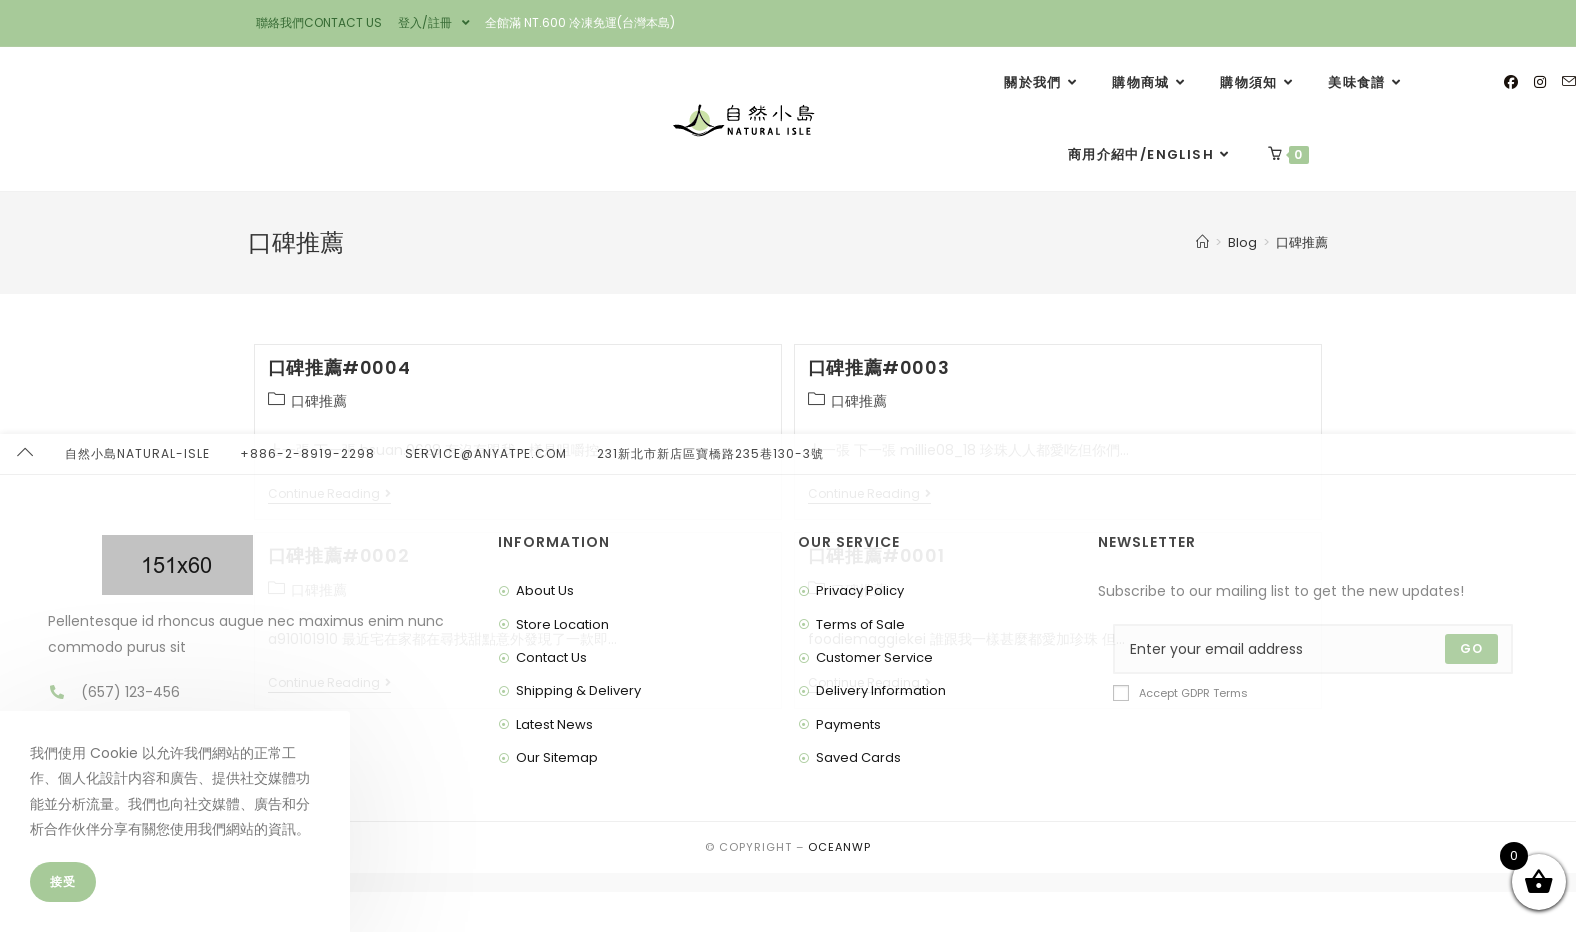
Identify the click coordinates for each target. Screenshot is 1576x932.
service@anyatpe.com (486, 911)
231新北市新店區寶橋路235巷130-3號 (710, 911)
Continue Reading (329, 494)
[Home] (1202, 242)
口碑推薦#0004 (339, 367)
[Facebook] (1511, 82)
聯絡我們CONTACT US (319, 22)
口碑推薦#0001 (876, 555)
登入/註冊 (434, 23)
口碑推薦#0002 (338, 555)
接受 (63, 881)
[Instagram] (1540, 82)
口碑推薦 (1302, 242)
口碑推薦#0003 (878, 367)
